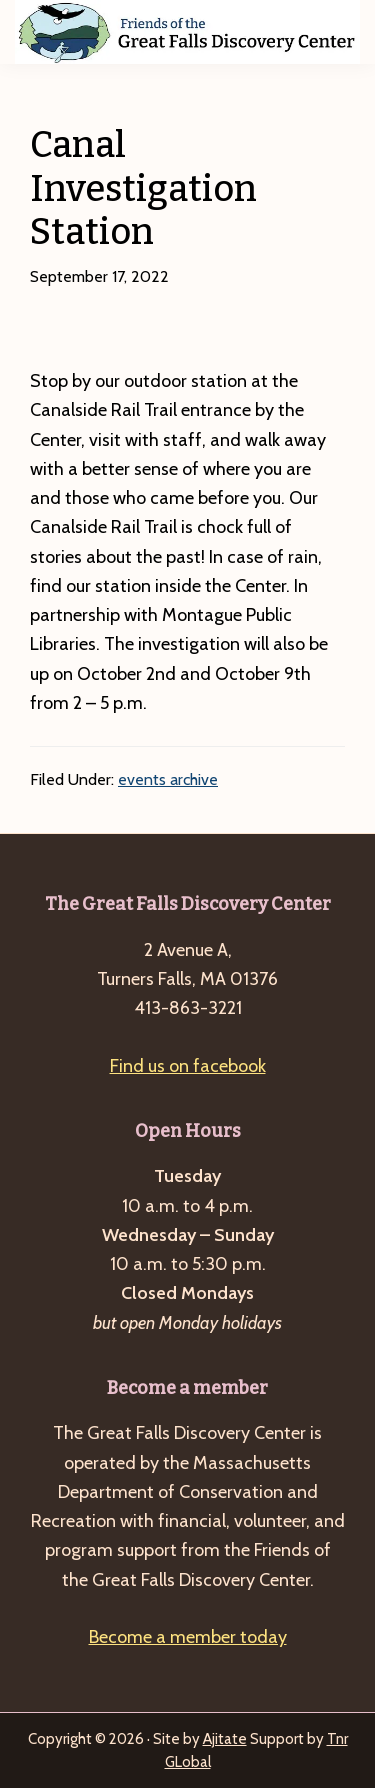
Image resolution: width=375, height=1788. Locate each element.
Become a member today (188, 1637)
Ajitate (225, 1739)
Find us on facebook (188, 1066)
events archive (168, 779)
